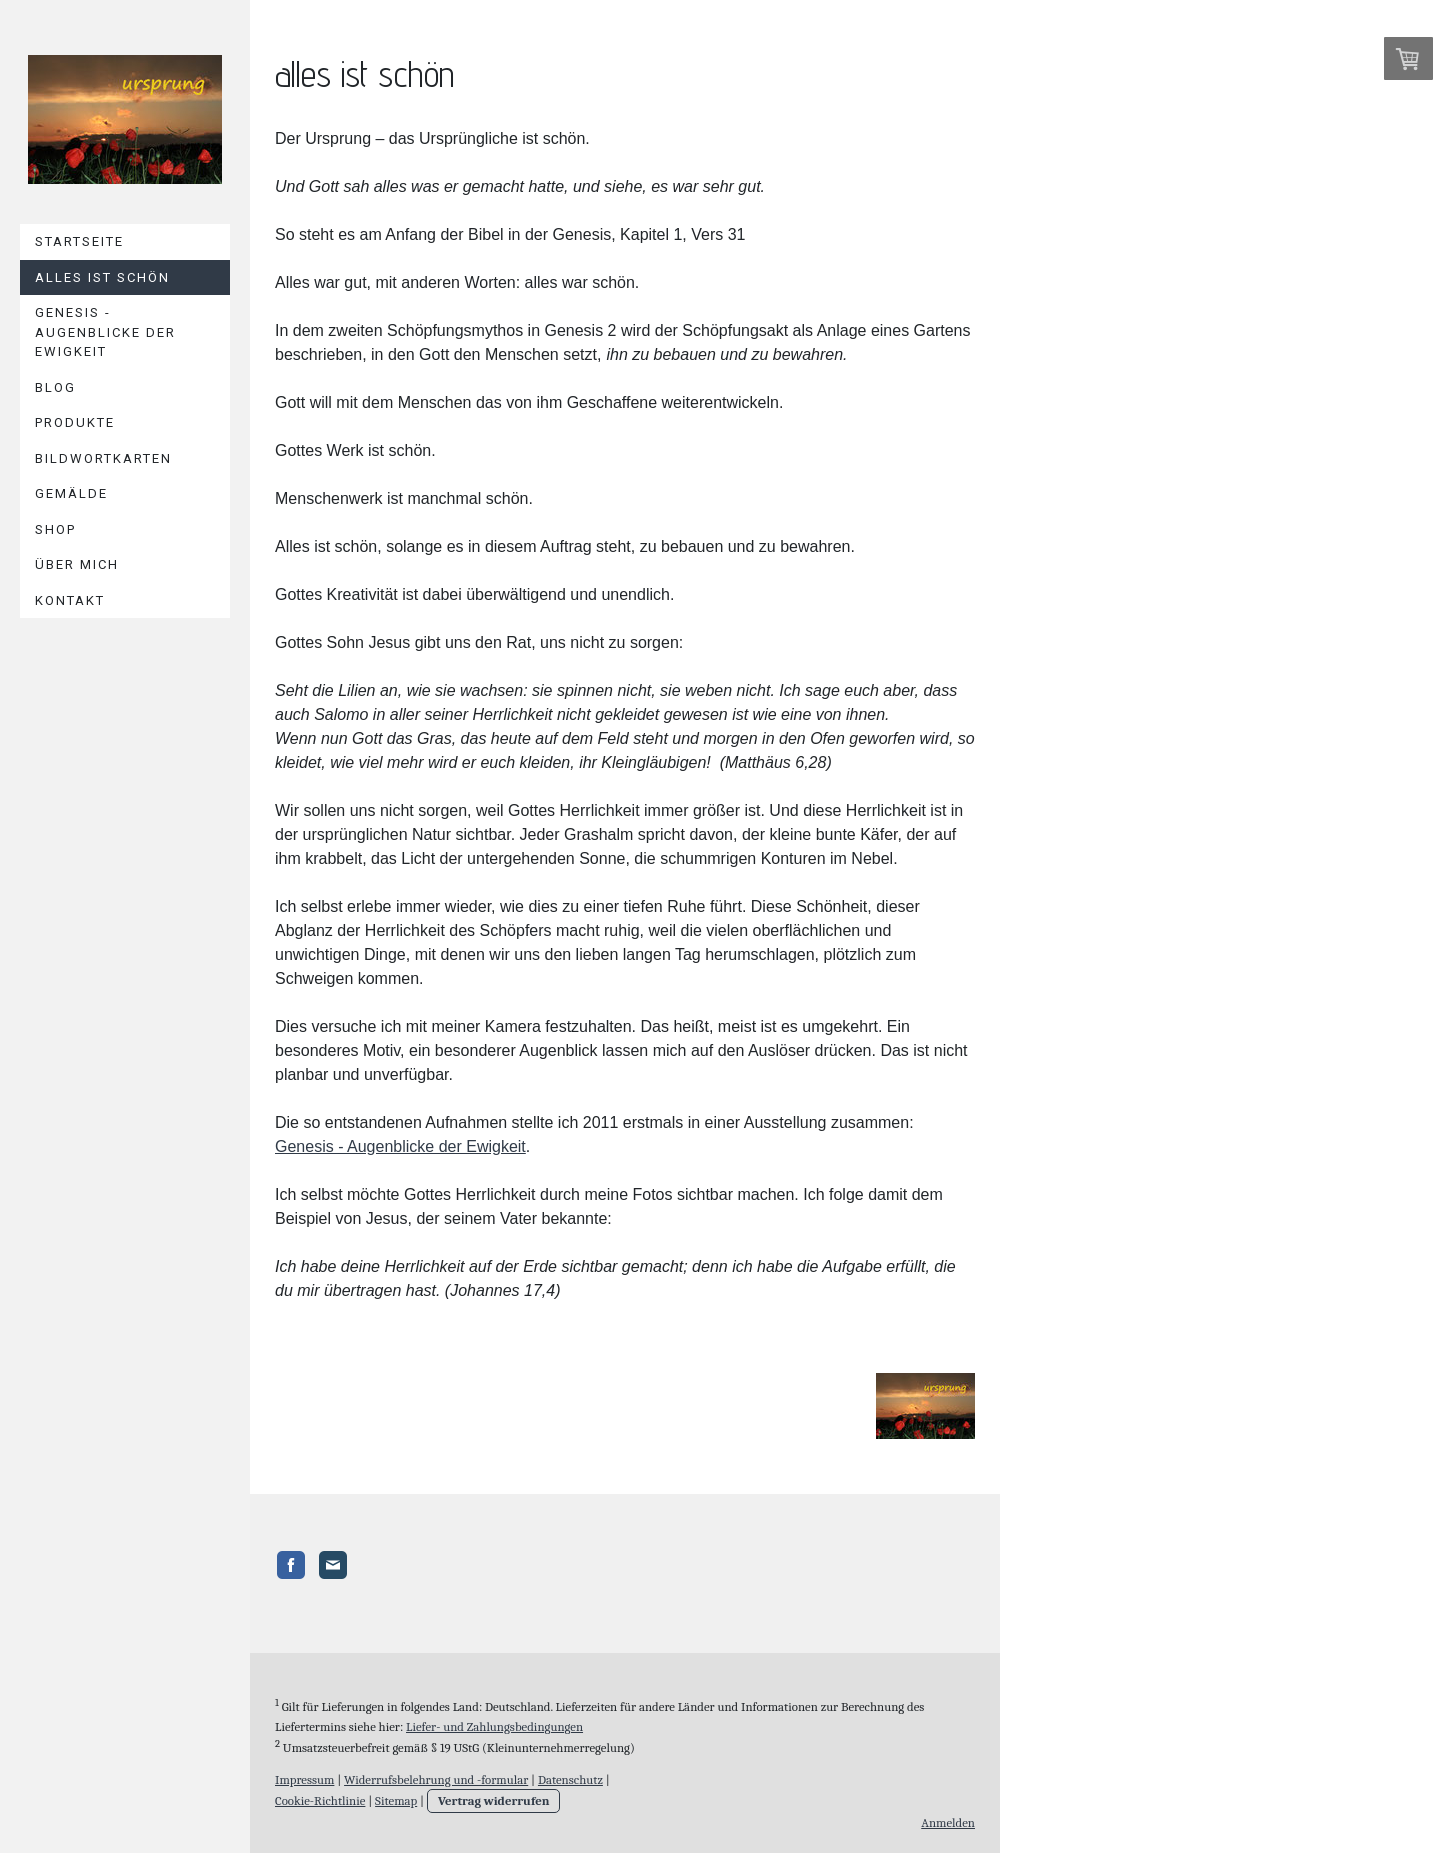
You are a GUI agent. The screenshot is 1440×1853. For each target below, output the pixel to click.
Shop (55, 529)
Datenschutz (570, 1769)
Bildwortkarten (103, 458)
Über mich (77, 564)
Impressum (304, 1769)
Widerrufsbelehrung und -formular (436, 1769)
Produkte (75, 422)
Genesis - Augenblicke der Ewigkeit (105, 332)
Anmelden (948, 1813)
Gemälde (71, 493)
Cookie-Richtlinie (320, 1791)
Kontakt (70, 600)
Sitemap (396, 1791)
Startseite (79, 241)
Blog (55, 387)
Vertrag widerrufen (494, 1791)
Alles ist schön (102, 277)
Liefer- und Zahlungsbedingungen (494, 1716)
